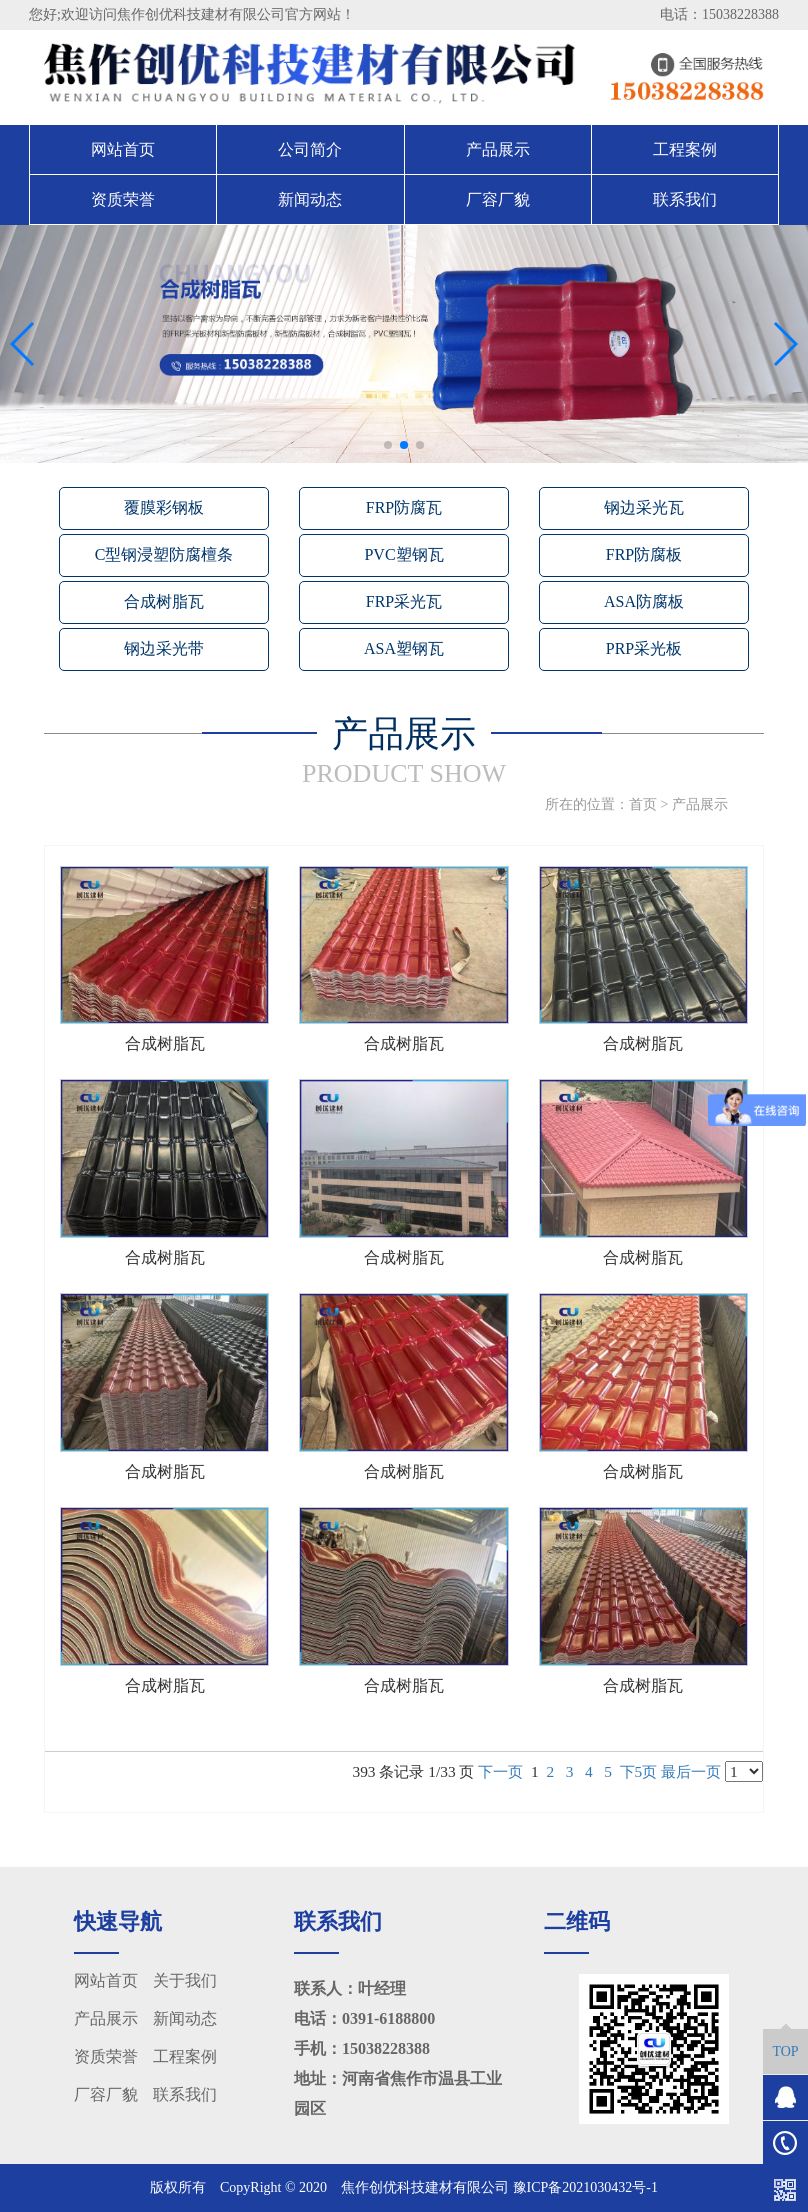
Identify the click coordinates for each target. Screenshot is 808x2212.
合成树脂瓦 (164, 601)
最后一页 (691, 1771)
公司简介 (310, 149)
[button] (388, 445)
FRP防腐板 (644, 554)
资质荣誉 (123, 199)
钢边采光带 (164, 648)
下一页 (500, 1771)
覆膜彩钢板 (164, 507)
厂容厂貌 (498, 199)
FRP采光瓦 (404, 601)
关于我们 (185, 1980)
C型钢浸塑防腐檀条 (164, 554)
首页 (643, 804)
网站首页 (123, 149)
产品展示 (498, 149)
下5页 (639, 1771)
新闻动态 (310, 199)
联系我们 (685, 199)
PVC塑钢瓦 (403, 554)
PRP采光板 (644, 648)
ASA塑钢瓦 (404, 648)
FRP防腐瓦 (404, 507)
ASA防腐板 (644, 601)
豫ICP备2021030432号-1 (585, 2187)
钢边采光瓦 (644, 507)
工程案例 (685, 149)
